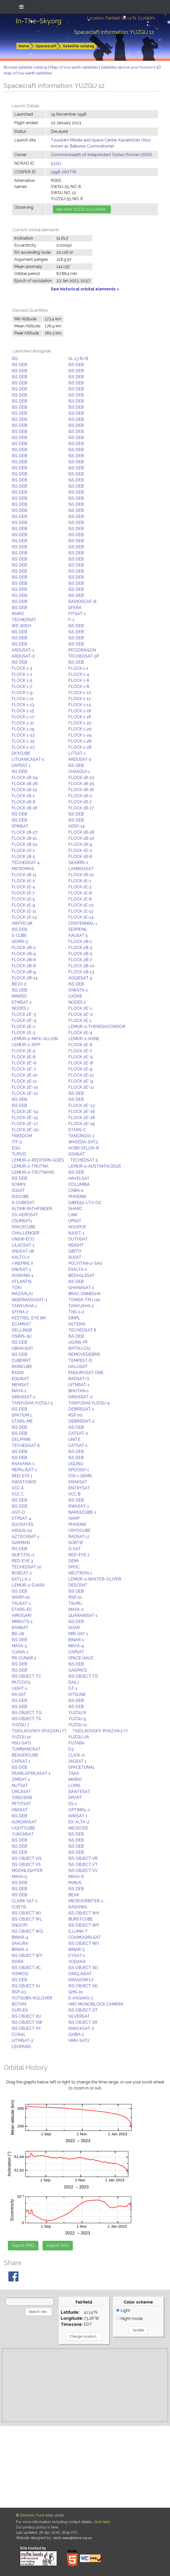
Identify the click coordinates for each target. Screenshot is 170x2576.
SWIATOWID (24, 1482)
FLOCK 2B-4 (24, 953)
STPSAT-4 (21, 1518)
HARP (73, 1518)
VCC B (74, 1494)
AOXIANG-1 (22, 1275)
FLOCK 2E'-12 (25, 1093)
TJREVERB (22, 1797)
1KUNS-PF (78, 1342)
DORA (18, 1961)
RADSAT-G (78, 1378)
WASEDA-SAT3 (83, 1141)
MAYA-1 (19, 1390)
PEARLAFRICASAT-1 (31, 1773)
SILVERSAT (79, 2016)
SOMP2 (19, 1184)
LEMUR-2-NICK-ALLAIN (35, 1038)
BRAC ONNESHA (84, 1293)
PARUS (74, 1882)
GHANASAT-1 (81, 1287)
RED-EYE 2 (79, 1554)
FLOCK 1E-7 (23, 893)
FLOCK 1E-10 (81, 905)
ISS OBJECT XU (26, 2016)
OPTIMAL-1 (79, 1809)
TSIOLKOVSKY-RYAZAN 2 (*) (100, 1730)
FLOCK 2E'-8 (80, 1063)
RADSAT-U (78, 1536)
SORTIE (75, 1542)
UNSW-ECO (23, 1239)
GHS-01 (75, 1992)
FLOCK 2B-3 (80, 947)
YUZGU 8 (77, 1712)
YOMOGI (20, 1973)
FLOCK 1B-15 (24, 789)
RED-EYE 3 (22, 1560)
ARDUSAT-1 (23, 650)
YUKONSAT (23, 1834)
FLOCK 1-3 (22, 668)
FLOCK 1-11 (23, 698)
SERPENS (77, 929)
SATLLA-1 (21, 1579)
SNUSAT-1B (23, 1251)
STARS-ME (22, 1421)
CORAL (19, 2034)
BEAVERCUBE (25, 1755)
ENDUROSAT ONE (85, 1372)
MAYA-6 (76, 1876)
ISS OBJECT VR (83, 1858)
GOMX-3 (20, 941)
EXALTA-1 (77, 1269)
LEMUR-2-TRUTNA (30, 1166)
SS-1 (72, 1803)
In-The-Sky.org (38, 21)
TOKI (17, 1287)
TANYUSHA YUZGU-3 (32, 1403)
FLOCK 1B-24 (25, 777)
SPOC (73, 1567)
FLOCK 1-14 (79, 704)
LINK (73, 1214)
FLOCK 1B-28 (81, 832)
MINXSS (19, 996)
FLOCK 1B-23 (81, 777)
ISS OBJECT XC (26, 1967)
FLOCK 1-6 (78, 680)
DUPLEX (20, 2010)
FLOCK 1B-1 (23, 795)
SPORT (75, 1797)
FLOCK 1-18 (79, 716)
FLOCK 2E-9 (80, 1069)
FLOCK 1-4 (78, 674)
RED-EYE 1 (22, 1475)
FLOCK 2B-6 (24, 959)
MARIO (75, 1779)
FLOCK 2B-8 (24, 965)
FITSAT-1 (77, 613)
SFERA (74, 607)
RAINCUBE (22, 1366)
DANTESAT (79, 1791)
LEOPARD (21, 2046)
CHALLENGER (25, 1233)
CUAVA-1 (20, 1652)
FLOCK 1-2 (22, 674)
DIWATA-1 (78, 990)
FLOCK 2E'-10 (25, 1087)
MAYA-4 (76, 1645)
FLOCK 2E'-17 (25, 1123)
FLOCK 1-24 (80, 735)
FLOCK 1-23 (23, 735)
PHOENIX (77, 1196)
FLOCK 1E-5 (23, 899)
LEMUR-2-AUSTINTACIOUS (94, 1166)
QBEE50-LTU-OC (84, 1202)
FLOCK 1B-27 (24, 832)
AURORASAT (24, 1822)
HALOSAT (78, 1366)
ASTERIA (77, 1324)
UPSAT (74, 1220)
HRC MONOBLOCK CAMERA (95, 2004)
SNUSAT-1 (21, 1269)
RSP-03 (19, 1992)
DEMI (73, 1560)
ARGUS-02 (22, 1530)
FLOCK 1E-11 (24, 911)
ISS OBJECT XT (83, 2010)
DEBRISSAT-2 (81, 1421)
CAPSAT (76, 1652)
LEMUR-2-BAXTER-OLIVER (94, 1579)
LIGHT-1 (19, 1688)
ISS (15, 358)
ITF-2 (17, 1141)
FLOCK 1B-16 (81, 789)
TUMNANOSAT (26, 1749)
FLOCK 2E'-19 (81, 1123)
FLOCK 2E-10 (24, 1075)
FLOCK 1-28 (80, 747)
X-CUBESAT (23, 1202)
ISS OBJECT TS (26, 1718)
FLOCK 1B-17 (81, 808)
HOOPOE (77, 1226)
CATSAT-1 (78, 1445)
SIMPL (74, 1318)
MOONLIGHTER (27, 1870)
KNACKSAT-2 (81, 2028)
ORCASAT (21, 1791)
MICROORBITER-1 (85, 1900)
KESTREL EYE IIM (29, 1318)
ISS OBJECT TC (26, 1676)
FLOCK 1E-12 (80, 911)
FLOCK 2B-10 (81, 965)
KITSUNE (77, 1694)
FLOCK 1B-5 (23, 856)
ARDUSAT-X (23, 656)
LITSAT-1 (77, 753)
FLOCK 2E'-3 (24, 1014)
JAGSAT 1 (77, 1761)
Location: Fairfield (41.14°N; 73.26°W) (120, 18)
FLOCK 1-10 (79, 692)
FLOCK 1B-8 (23, 801)
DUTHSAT (78, 1239)
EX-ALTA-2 (78, 1822)
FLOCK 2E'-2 (80, 1014)
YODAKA (77, 1961)
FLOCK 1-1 (78, 668)
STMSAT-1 (22, 1002)
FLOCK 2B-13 (81, 971)
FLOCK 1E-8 (80, 893)
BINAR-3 (76, 1949)
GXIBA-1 (76, 2034)
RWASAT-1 (78, 1506)
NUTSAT (20, 1785)
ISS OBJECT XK (83, 1985)
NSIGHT (76, 1245)
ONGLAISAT (80, 1973)
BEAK (73, 1894)
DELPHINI (21, 1439)
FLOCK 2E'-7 (24, 1069)
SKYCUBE (21, 753)
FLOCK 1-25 (23, 741)
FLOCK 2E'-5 (80, 1056)
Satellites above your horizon (127, 67)
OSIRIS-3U (21, 1336)
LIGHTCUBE (23, 1828)
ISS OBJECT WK (83, 1913)
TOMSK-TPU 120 (84, 1299)
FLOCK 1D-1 (23, 850)
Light (123, 2310)
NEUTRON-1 (80, 1573)
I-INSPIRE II (22, 1263)
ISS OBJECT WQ (27, 1931)
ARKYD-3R (22, 923)
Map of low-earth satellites (74, 67)
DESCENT (78, 1585)
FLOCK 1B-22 (81, 838)
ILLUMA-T (78, 1931)
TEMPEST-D (80, 1360)
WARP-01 (21, 1597)
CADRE (75, 996)
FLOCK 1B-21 (24, 838)
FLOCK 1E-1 (79, 880)
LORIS (74, 1785)
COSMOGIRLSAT (84, 1937)
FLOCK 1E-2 (23, 880)
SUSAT (74, 1257)
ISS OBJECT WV (83, 1943)
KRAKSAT (77, 1482)
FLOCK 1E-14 (81, 917)
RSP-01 (75, 1597)
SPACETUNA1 (81, 1767)
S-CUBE (19, 935)
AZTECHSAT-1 (25, 1536)
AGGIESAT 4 (80, 978)
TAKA (73, 1773)
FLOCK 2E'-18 (81, 1117)
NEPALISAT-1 (24, 1469)
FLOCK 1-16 (79, 710)
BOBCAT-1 (22, 1573)
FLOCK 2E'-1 (80, 1008)
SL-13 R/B (78, 358)
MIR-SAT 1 (78, 1633)
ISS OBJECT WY (27, 1955)
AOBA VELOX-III (83, 1148)
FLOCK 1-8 (78, 686)
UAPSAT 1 (21, 765)
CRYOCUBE (79, 1530)
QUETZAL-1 (23, 1554)
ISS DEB (19, 364)
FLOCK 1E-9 (23, 905)
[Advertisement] (85, 2385)
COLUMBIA (79, 1184)
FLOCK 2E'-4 (24, 1020)
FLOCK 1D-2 (80, 850)
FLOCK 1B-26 (25, 783)
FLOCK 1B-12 (81, 874)
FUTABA (76, 1743)
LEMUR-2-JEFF (26, 1044)
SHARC (75, 1208)
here (54, 2527)
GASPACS (77, 1670)
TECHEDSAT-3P (83, 656)
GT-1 (72, 1688)
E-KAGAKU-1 (80, 1998)
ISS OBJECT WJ (26, 1913)
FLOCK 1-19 (23, 729)
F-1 (71, 619)
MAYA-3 (19, 1645)
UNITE (74, 1439)
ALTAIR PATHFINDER (32, 1208)
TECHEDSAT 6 (82, 1330)
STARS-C (77, 1129)
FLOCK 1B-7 (80, 801)
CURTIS (19, 1907)
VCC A (18, 1488)
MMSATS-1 (22, 1621)
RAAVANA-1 (23, 1463)
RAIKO (18, 613)
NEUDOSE (78, 1828)
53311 (56, 163)
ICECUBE (20, 1196)
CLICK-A (76, 1755)
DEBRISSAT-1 (81, 1409)
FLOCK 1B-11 (24, 874)
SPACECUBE (23, 1226)
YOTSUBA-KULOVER (32, 1998)
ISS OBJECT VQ (26, 1858)
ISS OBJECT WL (27, 1919)
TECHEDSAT (24, 619)
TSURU (75, 1603)
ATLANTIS (22, 1281)
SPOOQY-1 (78, 1469)
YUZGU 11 (77, 1724)
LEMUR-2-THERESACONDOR (96, 1026)
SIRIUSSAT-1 (23, 1397)
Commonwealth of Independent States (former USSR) (101, 154)
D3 (71, 1749)
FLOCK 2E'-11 (81, 1087)
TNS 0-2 (76, 1312)
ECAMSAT (21, 1324)
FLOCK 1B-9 (80, 844)
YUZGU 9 (77, 1718)
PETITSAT (21, 1803)
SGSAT (18, 1190)
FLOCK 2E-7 (80, 1050)
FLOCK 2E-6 (80, 1044)
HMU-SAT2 (78, 2040)
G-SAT (74, 1548)
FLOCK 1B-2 (80, 795)
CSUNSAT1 (22, 1220)
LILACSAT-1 (23, 1245)
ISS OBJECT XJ (26, 1985)
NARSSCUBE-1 (82, 1512)
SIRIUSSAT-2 (80, 1397)
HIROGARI (21, 1615)
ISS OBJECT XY (26, 2028)
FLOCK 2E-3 (23, 1032)
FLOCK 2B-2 (24, 947)
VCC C (18, 1494)
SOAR (74, 1627)
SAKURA (20, 1943)
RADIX (18, 1372)
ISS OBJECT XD (83, 1967)
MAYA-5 (19, 1876)
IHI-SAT (19, 1694)
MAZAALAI (22, 1293)
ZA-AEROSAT (25, 1214)
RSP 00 (75, 1415)
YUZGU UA (78, 1737)
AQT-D (18, 1512)
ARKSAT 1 (77, 1815)
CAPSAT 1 (21, 1761)
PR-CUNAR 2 (24, 1658)
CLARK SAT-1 (24, 1900)
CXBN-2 (75, 1190)
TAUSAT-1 (21, 1603)
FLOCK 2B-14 (25, 978)
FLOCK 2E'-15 (25, 1117)
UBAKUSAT (22, 1348)
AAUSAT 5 (78, 935)
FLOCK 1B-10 (24, 844)
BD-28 (18, 1633)
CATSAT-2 (78, 1433)
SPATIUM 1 (22, 1415)
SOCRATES (22, 1524)
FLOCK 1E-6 (80, 899)
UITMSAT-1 (79, 1384)
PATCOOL (21, 1682)
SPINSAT (20, 826)
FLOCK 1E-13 (24, 917)
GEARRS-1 (78, 862)
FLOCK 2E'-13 (81, 1105)
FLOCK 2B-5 (80, 953)
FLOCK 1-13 (23, 704)
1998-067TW (63, 172)
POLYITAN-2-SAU (85, 1263)
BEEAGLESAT (81, 1275)
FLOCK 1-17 (23, 716)
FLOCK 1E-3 (79, 886)
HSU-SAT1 (21, 1743)
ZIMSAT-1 (21, 1779)
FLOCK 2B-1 (80, 941)
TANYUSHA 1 (24, 1305)
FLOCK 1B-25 (81, 783)
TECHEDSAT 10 (26, 1567)
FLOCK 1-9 (22, 692)
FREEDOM (22, 1135)
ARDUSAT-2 (79, 759)
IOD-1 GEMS (80, 1475)
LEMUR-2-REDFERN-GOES (38, 1160)
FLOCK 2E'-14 (25, 1111)
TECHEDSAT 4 (26, 862)
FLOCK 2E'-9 (80, 1081)
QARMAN (21, 1542)
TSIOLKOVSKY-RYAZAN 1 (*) (39, 1730)
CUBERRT (21, 1360)
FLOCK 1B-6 (80, 856)
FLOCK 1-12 (79, 698)
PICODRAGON (82, 650)
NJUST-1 (76, 1233)
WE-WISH (21, 625)
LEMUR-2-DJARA (28, 1585)
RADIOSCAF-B (82, 601)
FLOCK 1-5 (22, 680)
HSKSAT (20, 1809)
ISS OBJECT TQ (27, 1712)
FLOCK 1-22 (79, 723)
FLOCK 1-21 (23, 723)
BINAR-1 (76, 1639)
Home (23, 46)
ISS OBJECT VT (83, 1864)
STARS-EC (22, 1609)
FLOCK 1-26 (80, 741)
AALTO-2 (20, 1257)
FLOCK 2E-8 (24, 1056)
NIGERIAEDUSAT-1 (29, 1299)
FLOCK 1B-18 (24, 808)
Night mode (129, 2318)
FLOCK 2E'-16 (81, 1111)
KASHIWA (77, 1907)
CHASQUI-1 (79, 771)
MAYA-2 (76, 1609)
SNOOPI (19, 1925)
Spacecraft (46, 46)
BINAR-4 (20, 1937)
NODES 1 (20, 1008)
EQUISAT (20, 1378)
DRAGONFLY (81, 1979)
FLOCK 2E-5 (23, 1050)
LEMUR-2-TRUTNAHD (33, 1172)
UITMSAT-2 (22, 2040)
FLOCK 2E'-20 (25, 1129)
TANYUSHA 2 (81, 1305)
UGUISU (75, 1463)
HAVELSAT (79, 1178)
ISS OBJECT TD (83, 1676)
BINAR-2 (20, 1949)
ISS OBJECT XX (82, 2022)
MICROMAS (23, 868)
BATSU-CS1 (79, 1348)
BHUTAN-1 (78, 1390)
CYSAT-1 (76, 1955)
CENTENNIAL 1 (82, 923)
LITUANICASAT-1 (28, 759)
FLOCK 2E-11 (24, 1081)
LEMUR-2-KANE (83, 1038)
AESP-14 (76, 826)
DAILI (73, 1682)
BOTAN (19, 2004)
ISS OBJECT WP (83, 1925)
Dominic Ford (32, 2515)
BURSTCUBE (80, 1919)
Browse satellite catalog (26, 67)
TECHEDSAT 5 (84, 1160)
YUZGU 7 (20, 1724)
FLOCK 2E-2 (23, 1026)
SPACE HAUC (81, 1658)
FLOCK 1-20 (80, 729)
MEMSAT (20, 1384)
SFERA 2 (20, 1312)
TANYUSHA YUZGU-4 (89, 1403)
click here (102, 2522)
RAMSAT (20, 1627)
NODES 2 (77, 1002)
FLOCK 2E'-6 (24, 1063)
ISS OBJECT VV (83, 1870)
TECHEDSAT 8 (26, 1445)
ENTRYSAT (79, 1488)
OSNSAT (76, 1154)
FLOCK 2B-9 (24, 971)
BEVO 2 (19, 984)
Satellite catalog (78, 46)
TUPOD (19, 1154)
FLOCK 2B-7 (80, 959)
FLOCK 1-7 (22, 686)
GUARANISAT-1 (83, 1615)
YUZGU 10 (21, 1737)
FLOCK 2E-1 (80, 1020)
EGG (16, 1148)
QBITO (74, 1251)
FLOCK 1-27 (23, 747)
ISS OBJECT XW (27, 2022)
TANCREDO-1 (81, 1135)
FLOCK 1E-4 (23, 886)
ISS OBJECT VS (26, 1864)
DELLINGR (22, 1330)
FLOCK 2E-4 (80, 1032)
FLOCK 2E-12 (81, 1075)
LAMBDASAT (81, 868)
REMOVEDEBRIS (84, 1354)
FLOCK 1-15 (23, 710)
